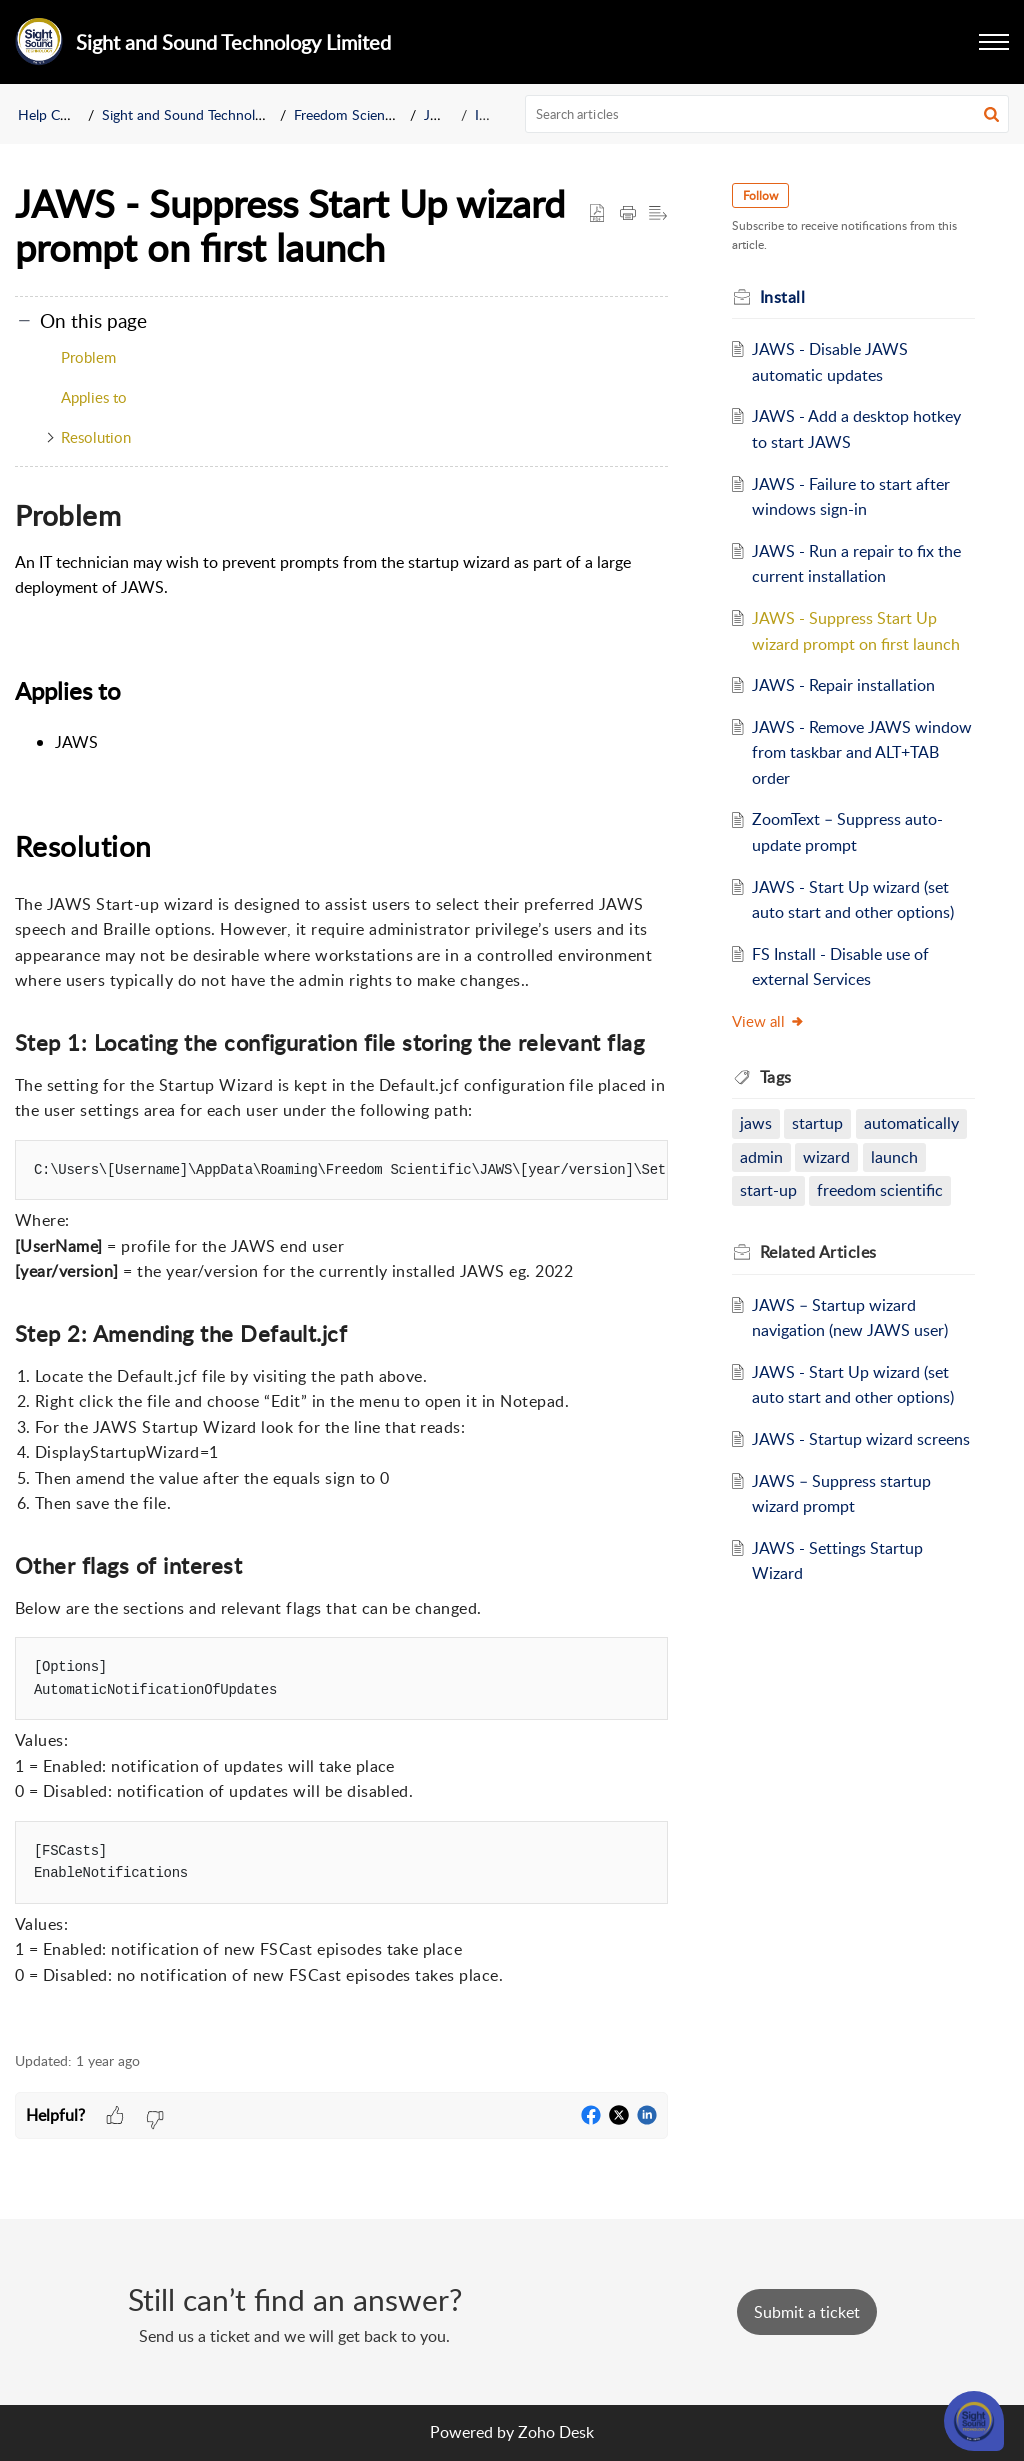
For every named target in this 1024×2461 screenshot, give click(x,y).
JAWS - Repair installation (843, 685)
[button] (994, 42)
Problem (88, 357)
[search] (767, 114)
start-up (768, 1190)
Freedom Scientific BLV (365, 114)
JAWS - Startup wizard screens (861, 1439)
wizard (826, 1157)
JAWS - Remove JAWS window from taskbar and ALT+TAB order (862, 752)
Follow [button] (760, 195)
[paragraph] (341, 1261)
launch (894, 1157)
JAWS (442, 114)
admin (761, 1157)
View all (768, 1021)
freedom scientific (880, 1190)
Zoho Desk (556, 2432)
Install (493, 114)
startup (817, 1123)
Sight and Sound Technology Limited (214, 114)
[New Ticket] (807, 2312)
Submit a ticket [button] (807, 2312)
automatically (911, 1123)
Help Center (55, 114)
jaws (756, 1123)
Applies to (94, 397)
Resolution (96, 437)
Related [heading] (818, 1252)
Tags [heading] (776, 1077)
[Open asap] (974, 2421)
